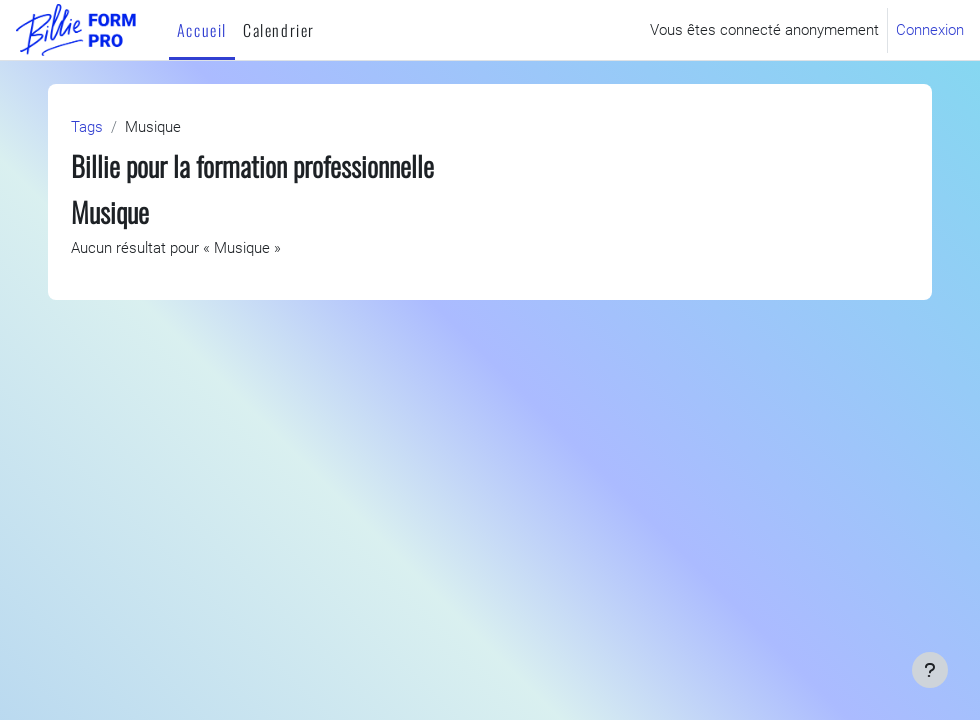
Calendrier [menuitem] (279, 30)
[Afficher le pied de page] (930, 670)
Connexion (930, 30)
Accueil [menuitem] (202, 30)
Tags (87, 127)
